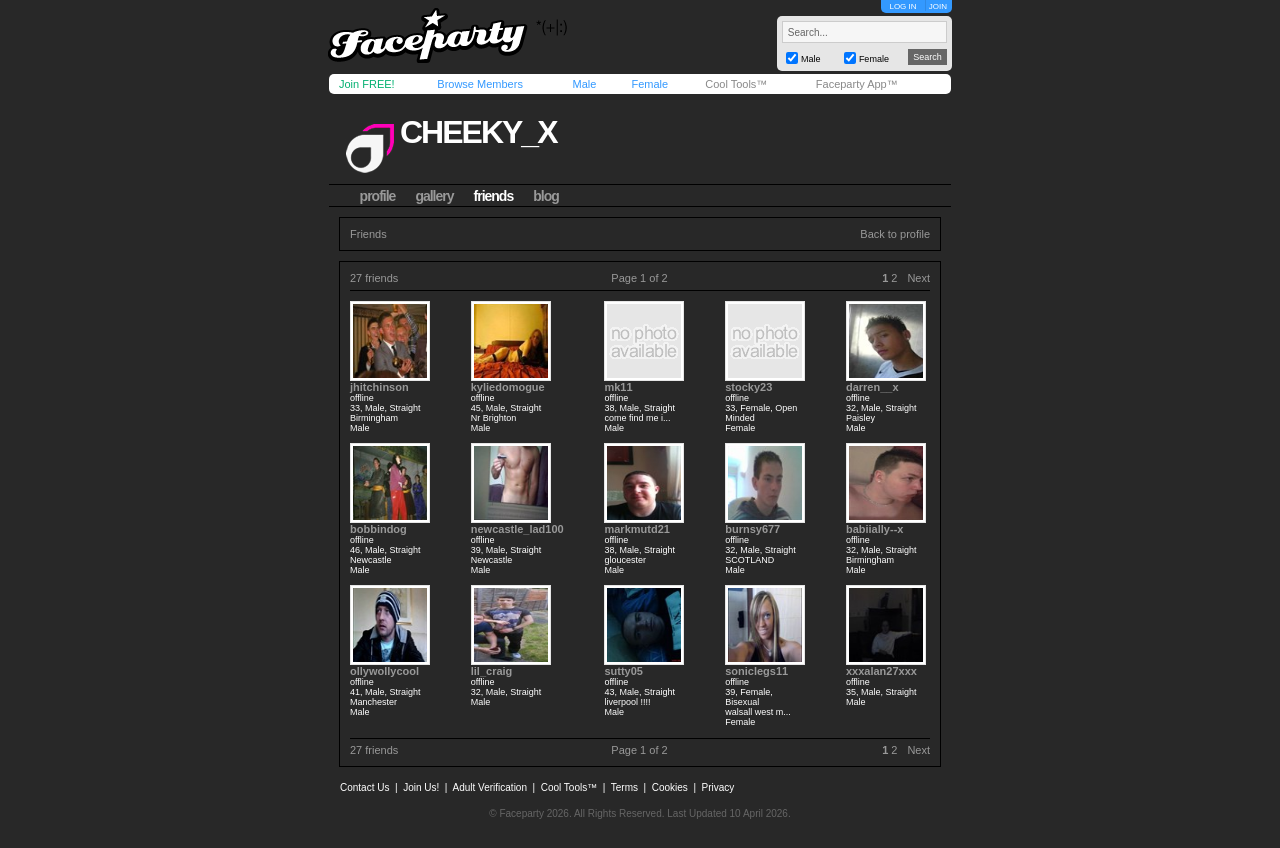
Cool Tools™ (736, 84)
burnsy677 (752, 529)
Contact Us (364, 787)
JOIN (938, 6)
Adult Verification (489, 787)
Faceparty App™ (857, 84)
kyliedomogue (508, 387)
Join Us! (421, 787)
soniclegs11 (756, 671)
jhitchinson (379, 387)
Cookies (670, 787)
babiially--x (874, 529)
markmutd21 (636, 529)
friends (494, 196)
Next (918, 278)
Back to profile (895, 234)
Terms (624, 787)
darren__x (872, 387)
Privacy (718, 787)
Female (649, 84)
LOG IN (902, 6)
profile (378, 196)
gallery (434, 196)
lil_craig (492, 671)
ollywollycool (384, 671)
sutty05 (623, 671)
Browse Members (480, 84)
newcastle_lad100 (517, 529)
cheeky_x (478, 132)
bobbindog (378, 529)
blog (546, 196)
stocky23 (748, 387)
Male (584, 84)
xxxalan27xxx (881, 671)
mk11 (618, 387)
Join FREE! (367, 84)
